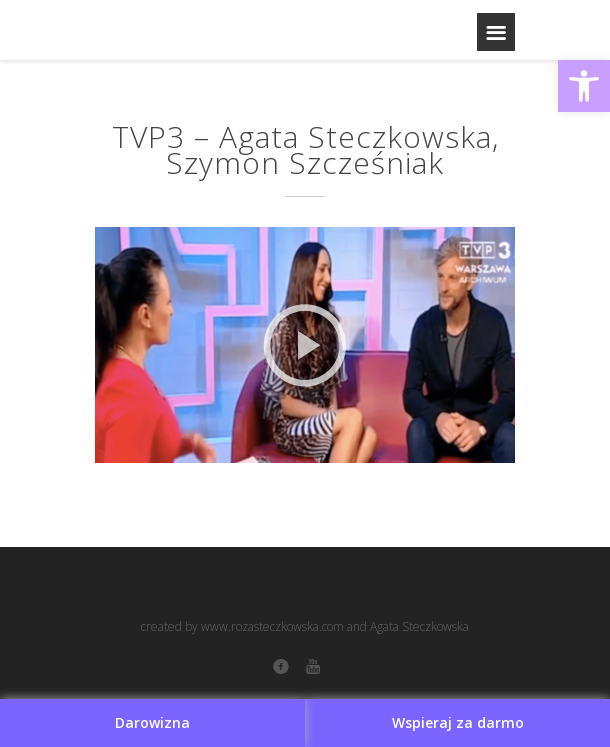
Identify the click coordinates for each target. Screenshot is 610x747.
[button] (584, 86)
